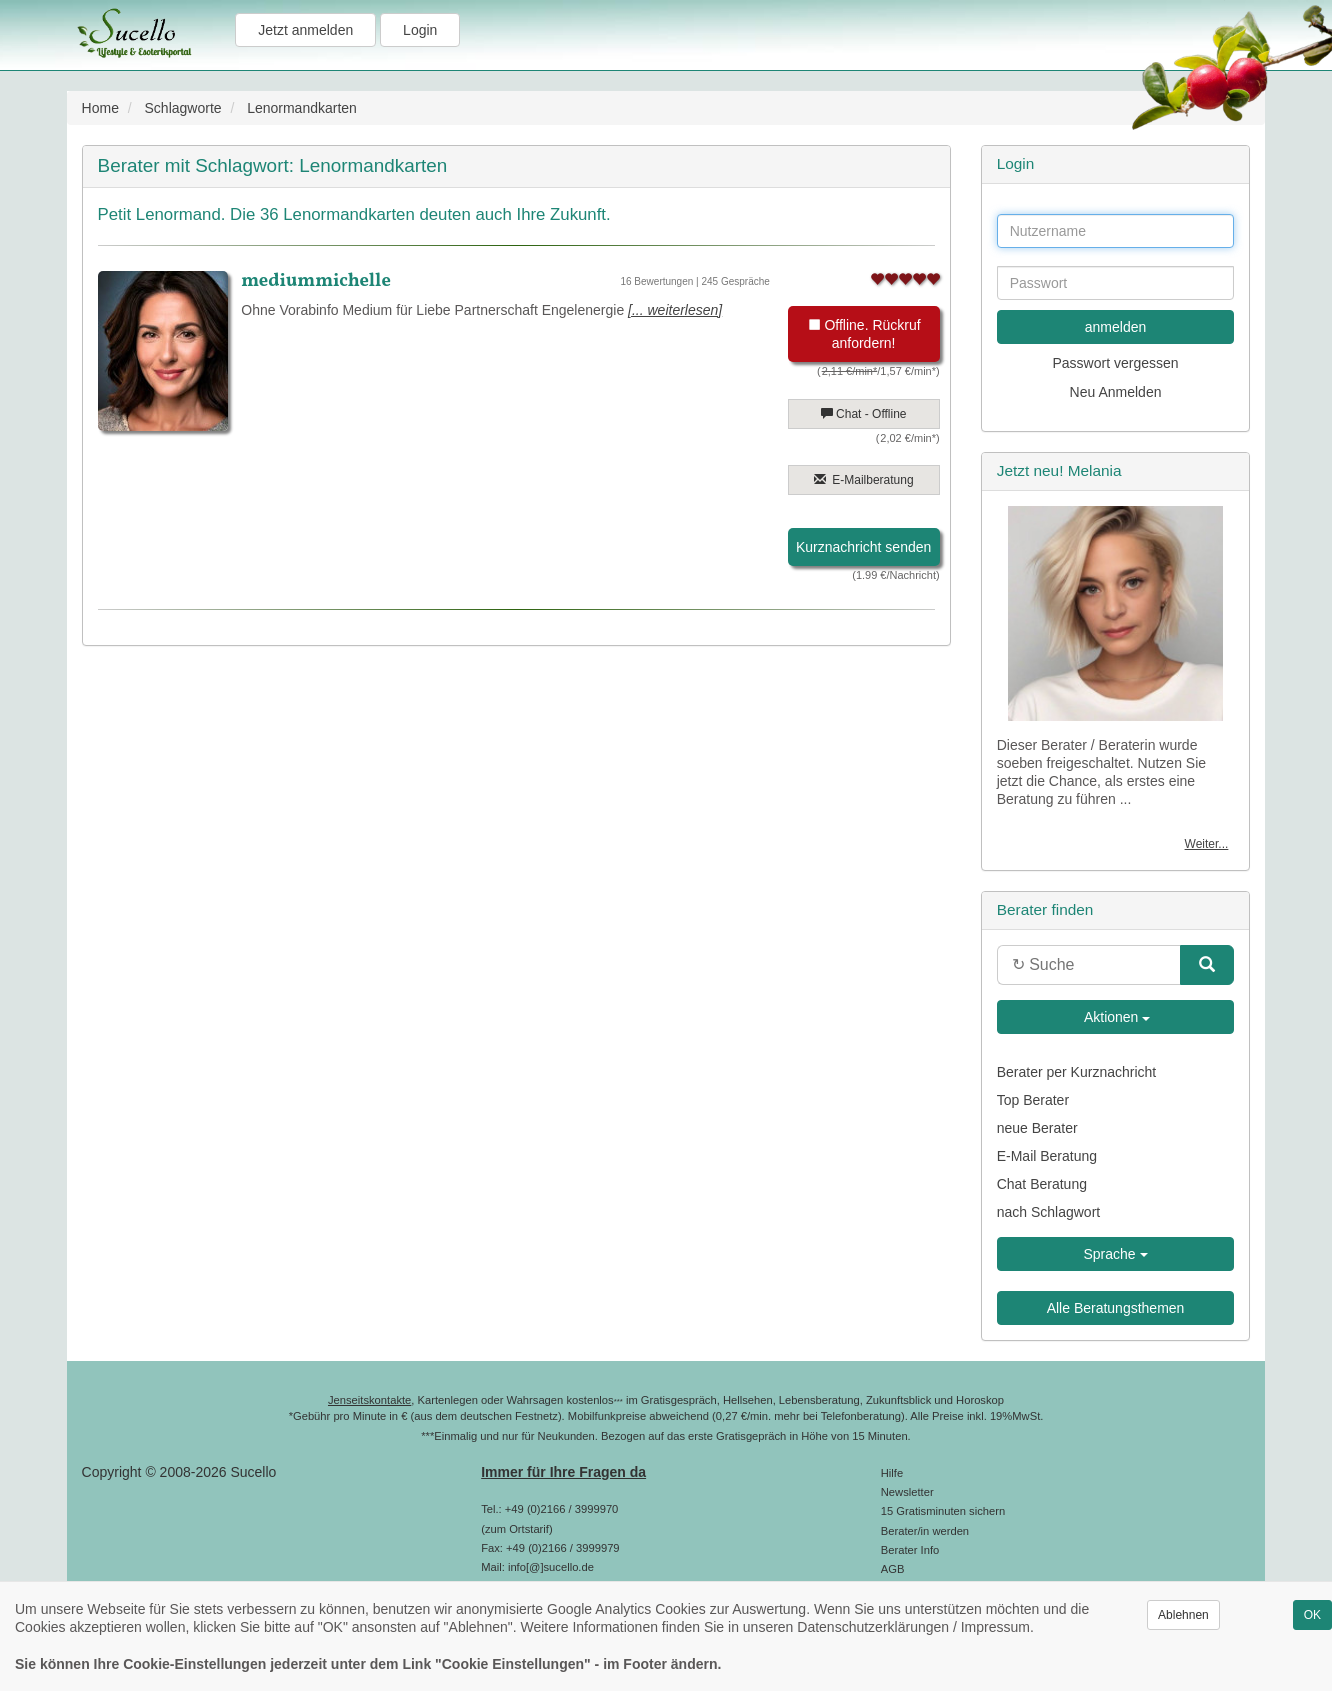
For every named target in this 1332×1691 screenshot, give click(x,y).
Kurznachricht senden (863, 547)
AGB (893, 1569)
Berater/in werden (925, 1531)
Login (420, 30)
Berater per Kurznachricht (1077, 1072)
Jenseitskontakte (369, 1400)
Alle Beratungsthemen (1116, 1308)
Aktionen (1116, 1017)
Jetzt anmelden (305, 30)
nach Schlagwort (1049, 1212)
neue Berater (1037, 1128)
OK (1312, 1615)
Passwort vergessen (1116, 363)
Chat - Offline (864, 414)
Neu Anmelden (1116, 392)
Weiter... (1207, 844)
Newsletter (907, 1492)
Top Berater (1033, 1100)
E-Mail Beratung (1047, 1156)
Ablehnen (1183, 1615)
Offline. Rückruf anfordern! (864, 334)
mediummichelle (316, 281)
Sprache (1116, 1254)
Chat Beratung (1042, 1184)
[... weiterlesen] (675, 310)
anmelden (1116, 327)
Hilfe (892, 1473)
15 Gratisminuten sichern (943, 1511)
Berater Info (910, 1550)
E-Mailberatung (864, 480)
